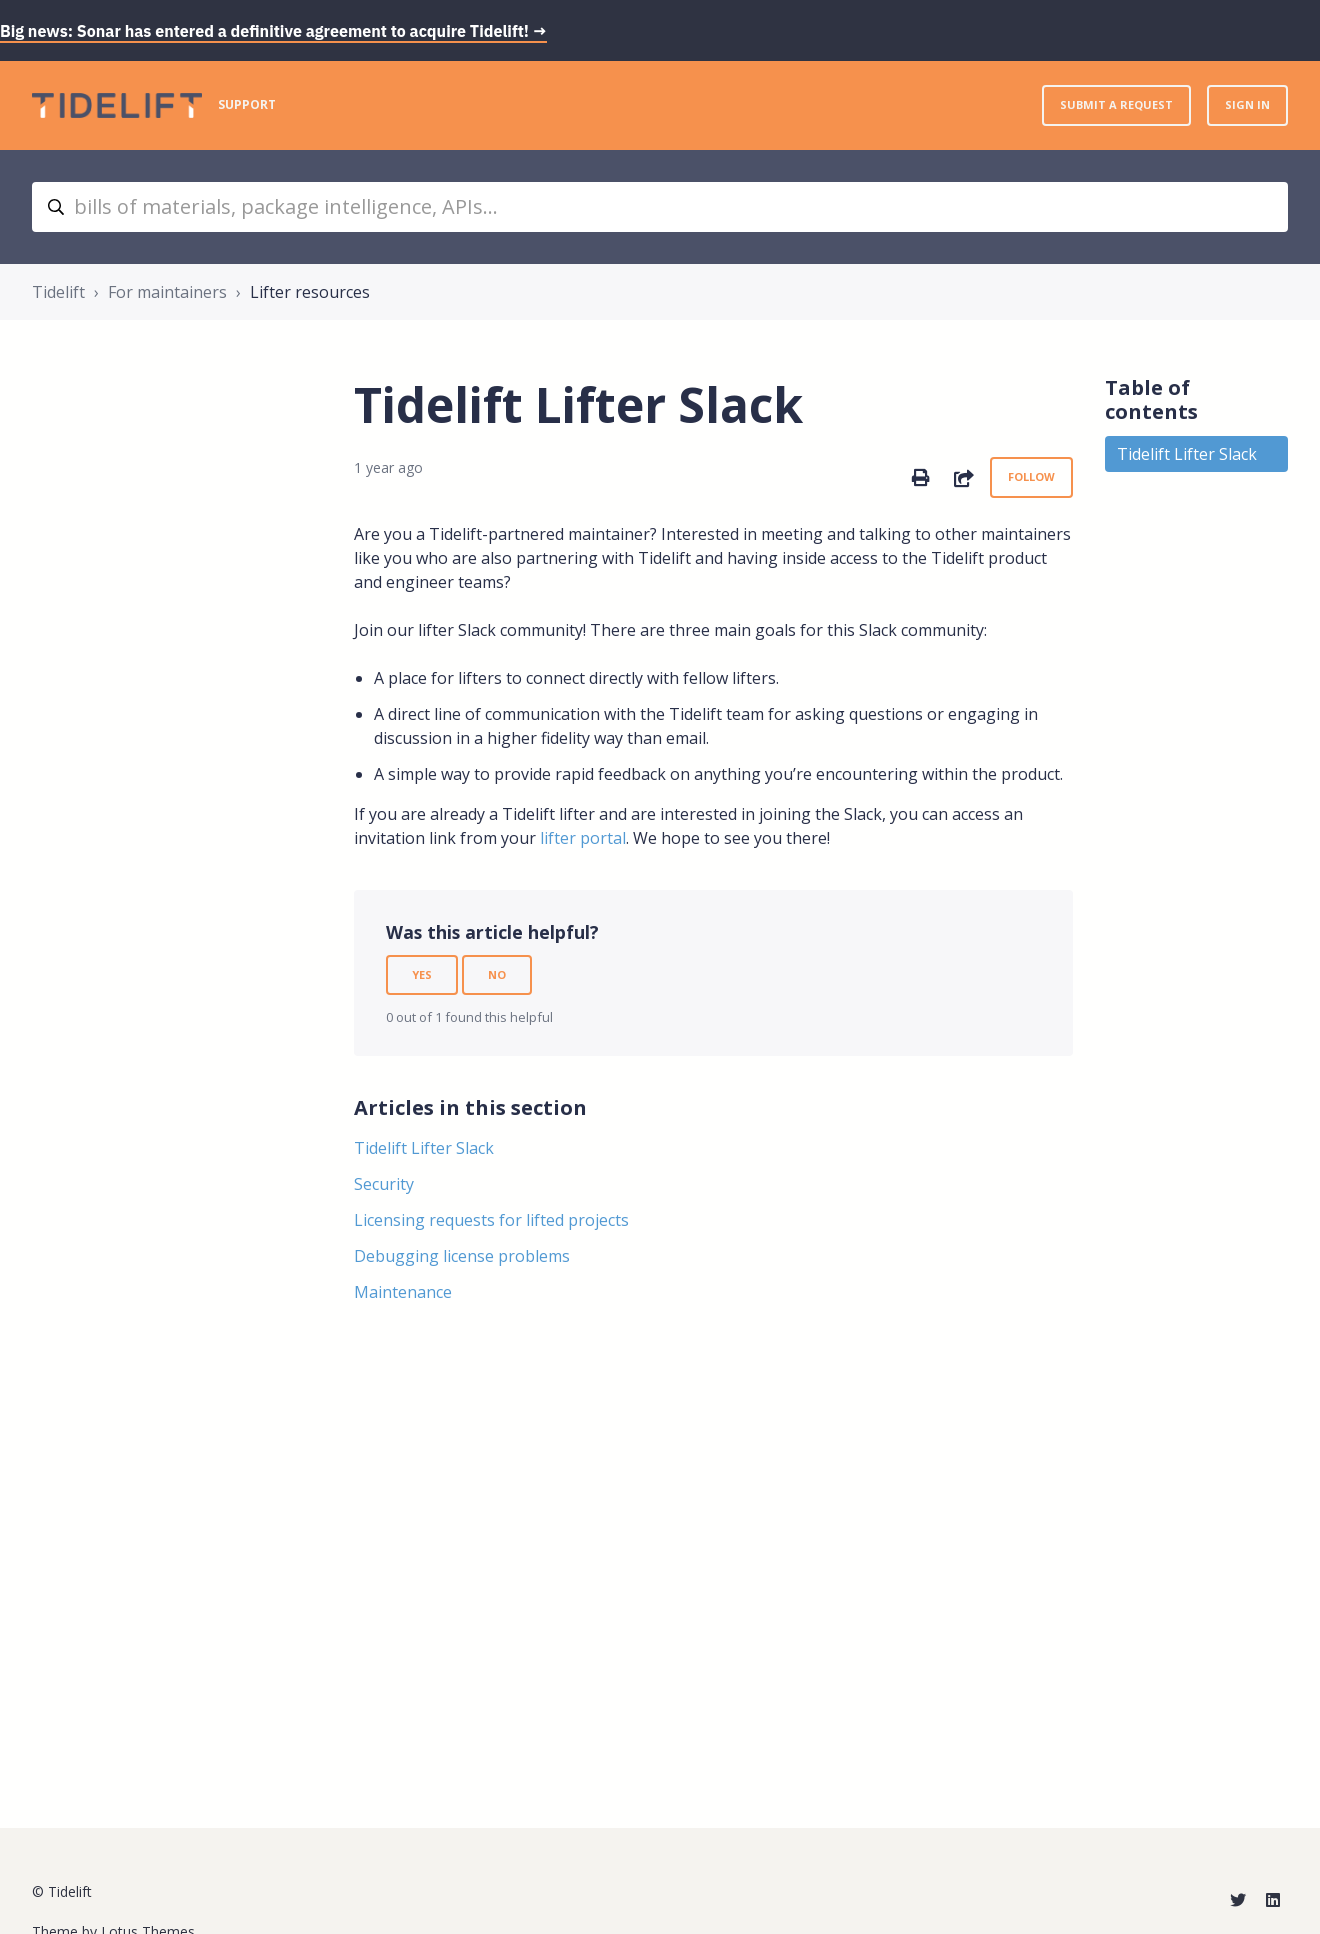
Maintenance (403, 1292)
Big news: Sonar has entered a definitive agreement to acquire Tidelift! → (273, 31)
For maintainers (167, 292)
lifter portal (583, 838)
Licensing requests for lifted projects (491, 1220)
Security (384, 1184)
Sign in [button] (1247, 104)
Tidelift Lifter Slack (424, 1148)
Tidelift (58, 292)
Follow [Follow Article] (1031, 476)
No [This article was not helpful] (497, 974)
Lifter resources (310, 292)
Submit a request (1116, 104)
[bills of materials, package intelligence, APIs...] (660, 207)
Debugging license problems (462, 1256)
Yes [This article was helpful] (422, 974)
